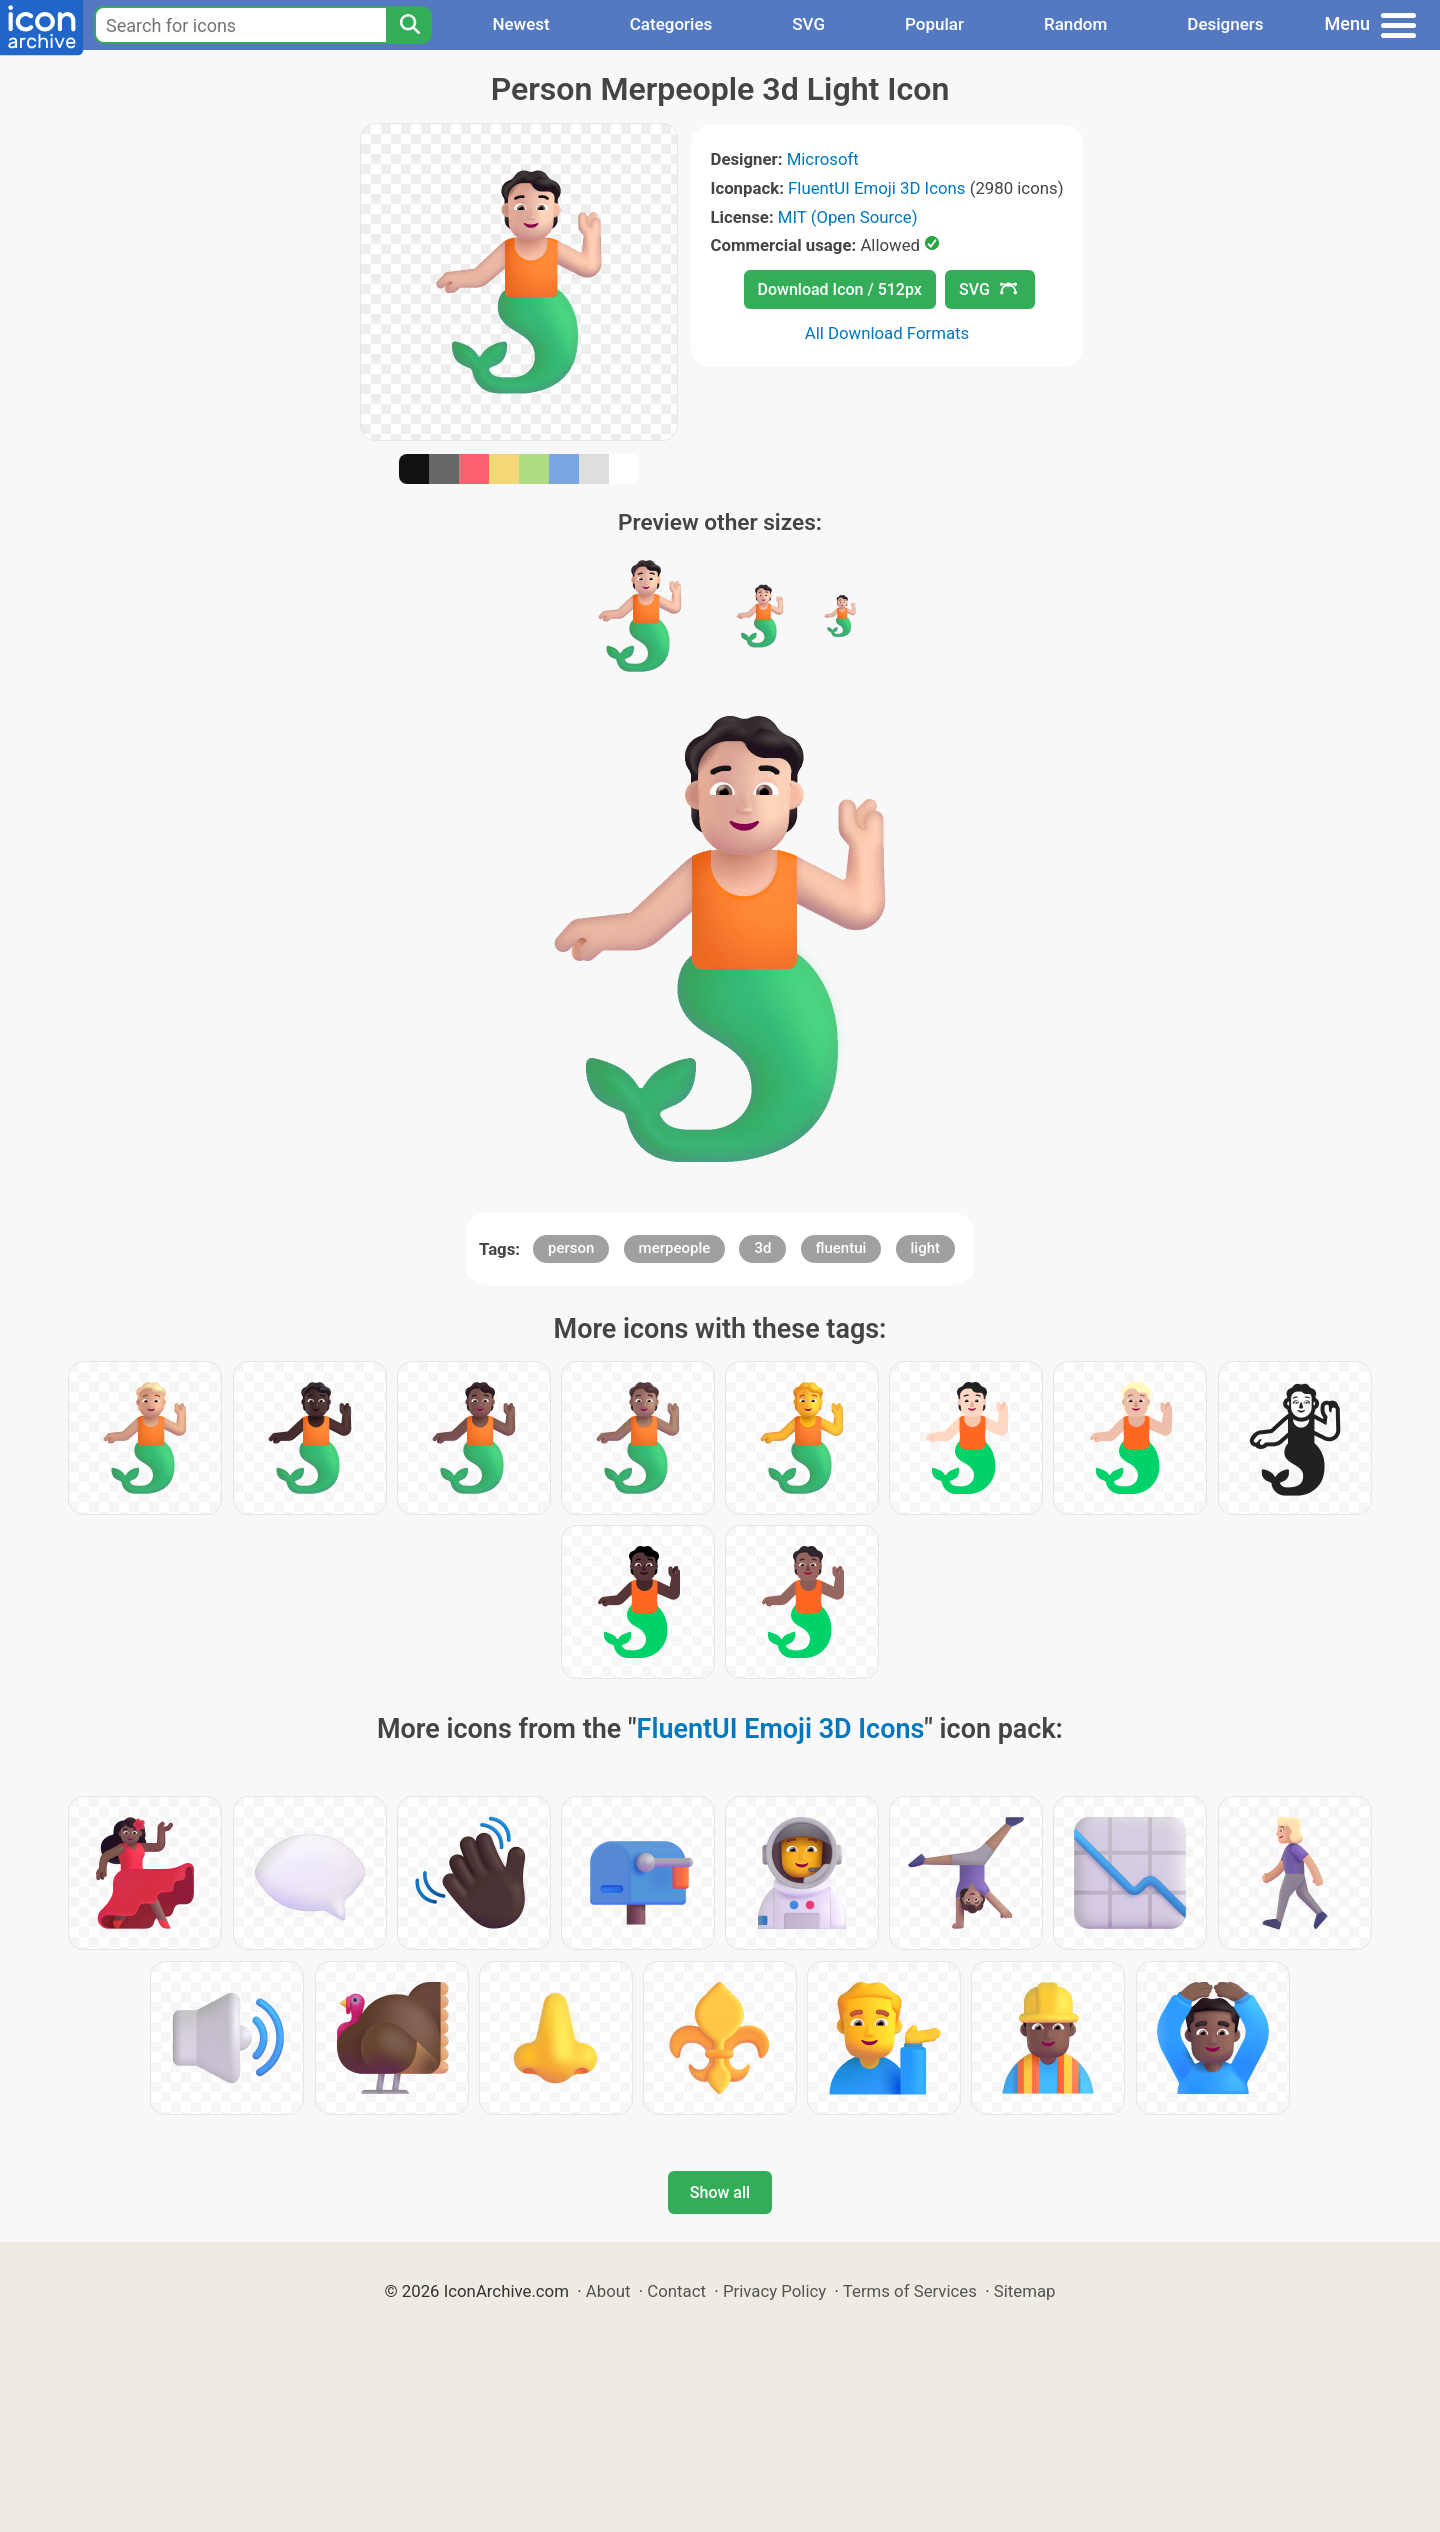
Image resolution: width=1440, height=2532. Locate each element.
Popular (934, 24)
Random (1075, 24)
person (571, 1248)
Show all (720, 2192)
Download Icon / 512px (840, 289)
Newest (520, 24)
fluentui (841, 1248)
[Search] (409, 25)
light (925, 1248)
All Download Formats (887, 333)
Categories (671, 24)
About (608, 2291)
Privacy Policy (774, 2291)
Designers (1225, 24)
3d (762, 1248)
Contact (676, 2291)
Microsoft (823, 159)
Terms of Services (910, 2291)
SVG (808, 24)
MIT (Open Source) (848, 217)
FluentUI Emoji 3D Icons (876, 188)
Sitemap (1025, 2291)
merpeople (675, 1248)
